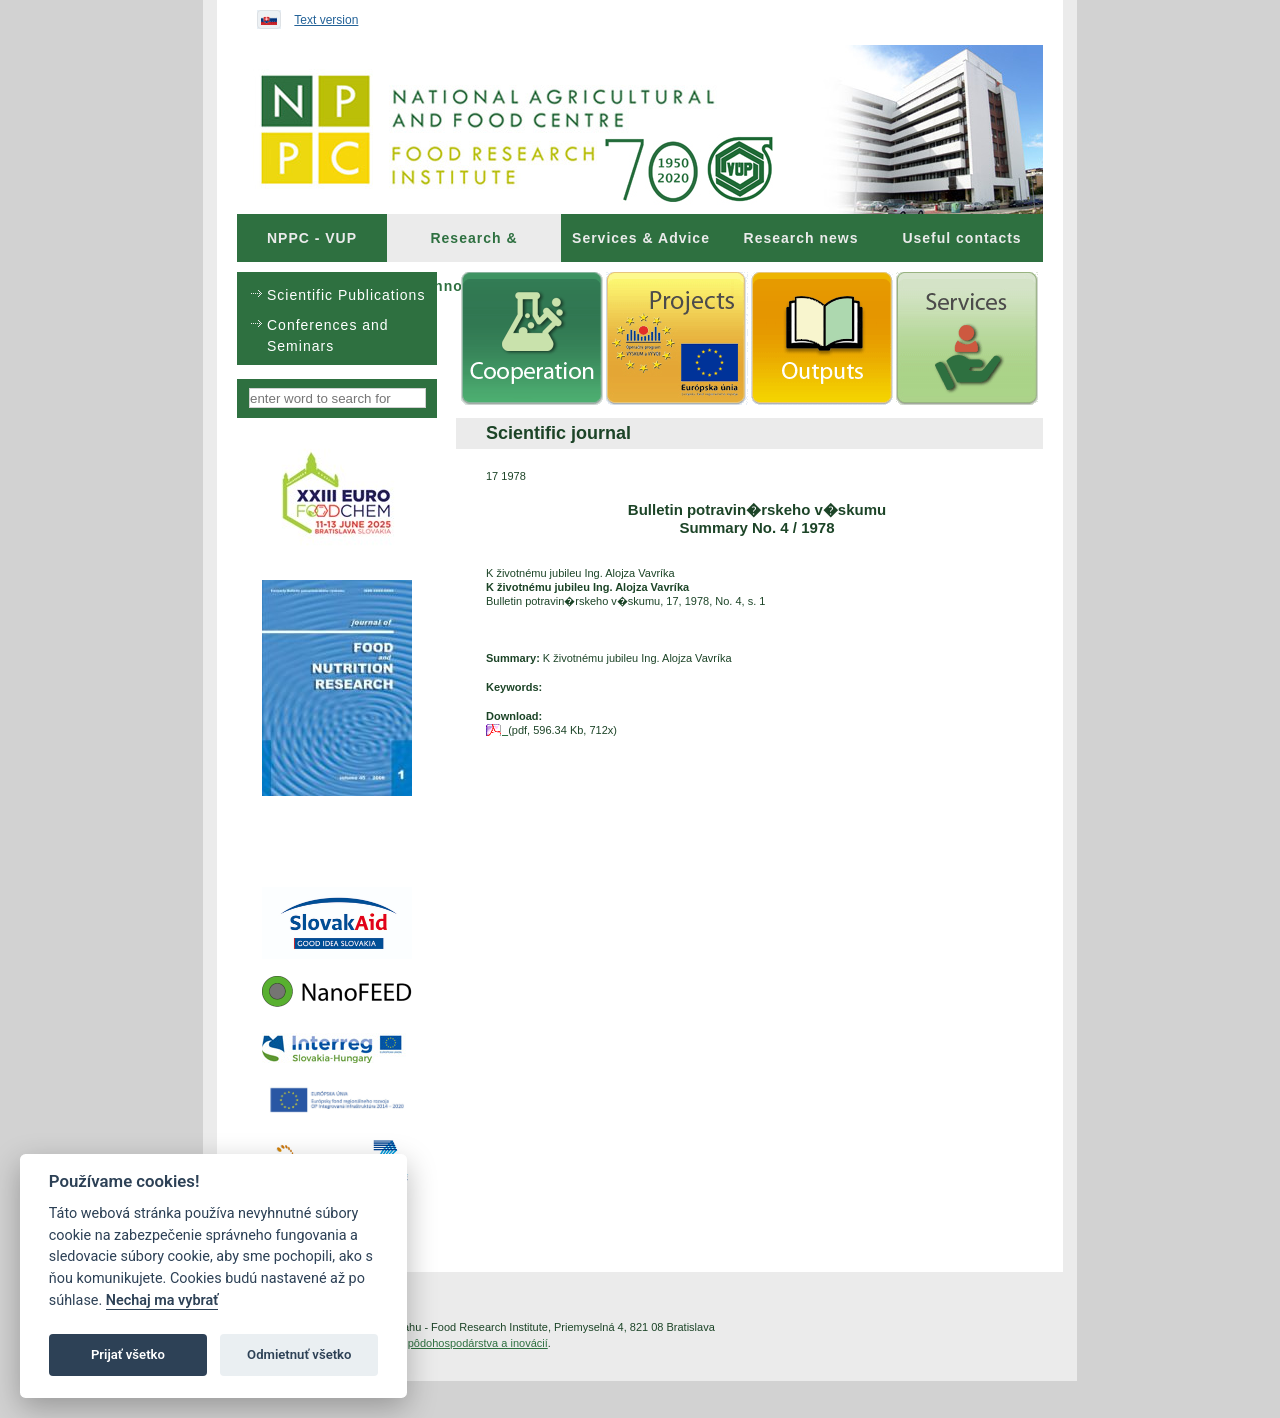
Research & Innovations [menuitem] (474, 246)
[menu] (337, 318)
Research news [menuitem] (801, 238)
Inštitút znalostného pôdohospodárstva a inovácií (429, 1343)
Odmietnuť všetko (299, 1354)
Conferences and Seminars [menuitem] (328, 335)
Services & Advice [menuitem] (641, 238)
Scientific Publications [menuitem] (346, 295)
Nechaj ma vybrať (162, 1300)
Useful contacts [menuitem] (961, 238)
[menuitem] (312, 238)
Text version (326, 20)
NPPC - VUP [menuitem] (312, 238)
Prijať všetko (128, 1354)
